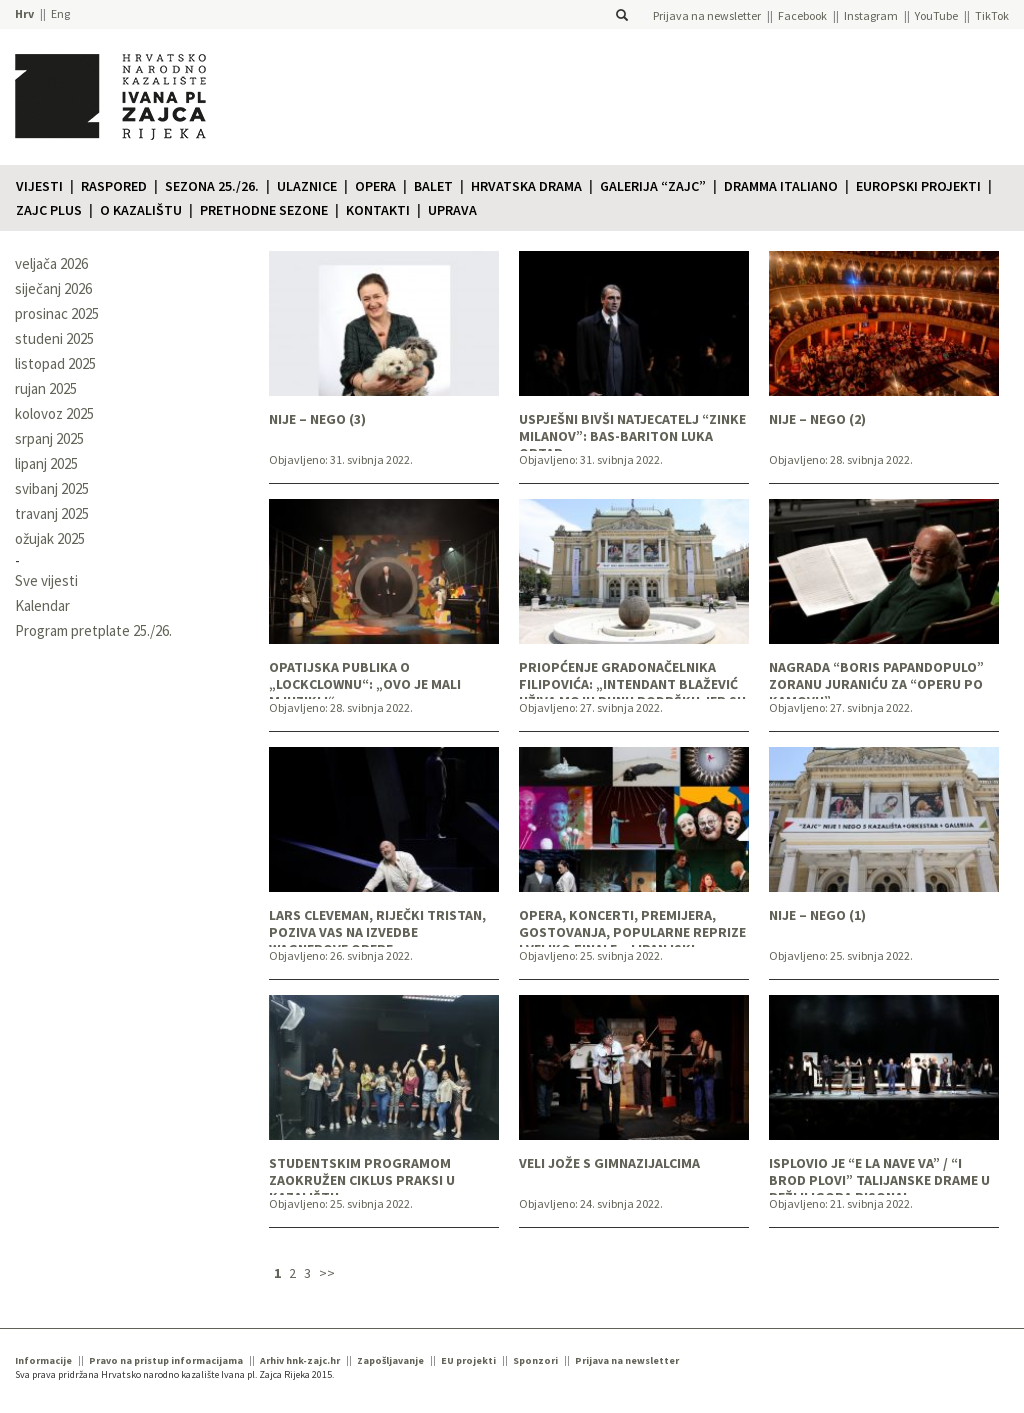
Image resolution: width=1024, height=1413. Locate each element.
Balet (433, 186)
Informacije (43, 1360)
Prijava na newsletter (707, 15)
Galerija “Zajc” (653, 186)
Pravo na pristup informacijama (166, 1360)
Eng (60, 13)
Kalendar (42, 605)
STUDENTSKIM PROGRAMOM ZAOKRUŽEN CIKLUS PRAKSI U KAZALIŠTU (362, 1175)
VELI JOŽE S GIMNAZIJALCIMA (609, 1163)
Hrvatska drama (526, 186)
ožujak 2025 (50, 538)
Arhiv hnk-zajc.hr (300, 1360)
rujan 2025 (46, 388)
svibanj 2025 (52, 488)
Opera (375, 186)
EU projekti (468, 1360)
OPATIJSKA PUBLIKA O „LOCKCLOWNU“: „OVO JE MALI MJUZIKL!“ (365, 679)
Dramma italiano (781, 186)
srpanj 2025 (49, 438)
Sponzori (535, 1360)
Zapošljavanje (390, 1360)
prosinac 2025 (57, 313)
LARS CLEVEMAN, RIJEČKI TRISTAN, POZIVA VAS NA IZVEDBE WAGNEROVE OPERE (377, 927)
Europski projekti (918, 186)
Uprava (452, 210)
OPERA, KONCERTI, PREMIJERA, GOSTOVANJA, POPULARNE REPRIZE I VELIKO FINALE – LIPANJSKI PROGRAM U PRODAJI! (632, 927)
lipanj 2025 (46, 463)
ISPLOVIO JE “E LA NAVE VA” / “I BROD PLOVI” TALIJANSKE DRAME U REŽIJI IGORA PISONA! (879, 1175)
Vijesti (39, 186)
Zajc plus (49, 210)
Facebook (802, 15)
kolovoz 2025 (54, 413)
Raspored (114, 186)
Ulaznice (307, 186)
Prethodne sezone (264, 210)
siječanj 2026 (53, 288)
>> (327, 1273)
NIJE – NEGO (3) (317, 419)
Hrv (24, 13)
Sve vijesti (46, 580)
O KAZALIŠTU (141, 210)
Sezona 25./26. (212, 186)
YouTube (936, 15)
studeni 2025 (54, 338)
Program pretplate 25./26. (93, 630)
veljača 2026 (51, 263)
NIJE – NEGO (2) (817, 419)
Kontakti (378, 210)
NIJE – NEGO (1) (817, 915)
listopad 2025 (55, 363)
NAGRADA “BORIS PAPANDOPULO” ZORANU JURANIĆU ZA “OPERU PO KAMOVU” (876, 679)
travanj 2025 (52, 513)
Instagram (871, 15)
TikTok (992, 15)
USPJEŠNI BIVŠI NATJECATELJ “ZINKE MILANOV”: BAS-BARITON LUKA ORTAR (632, 431)
